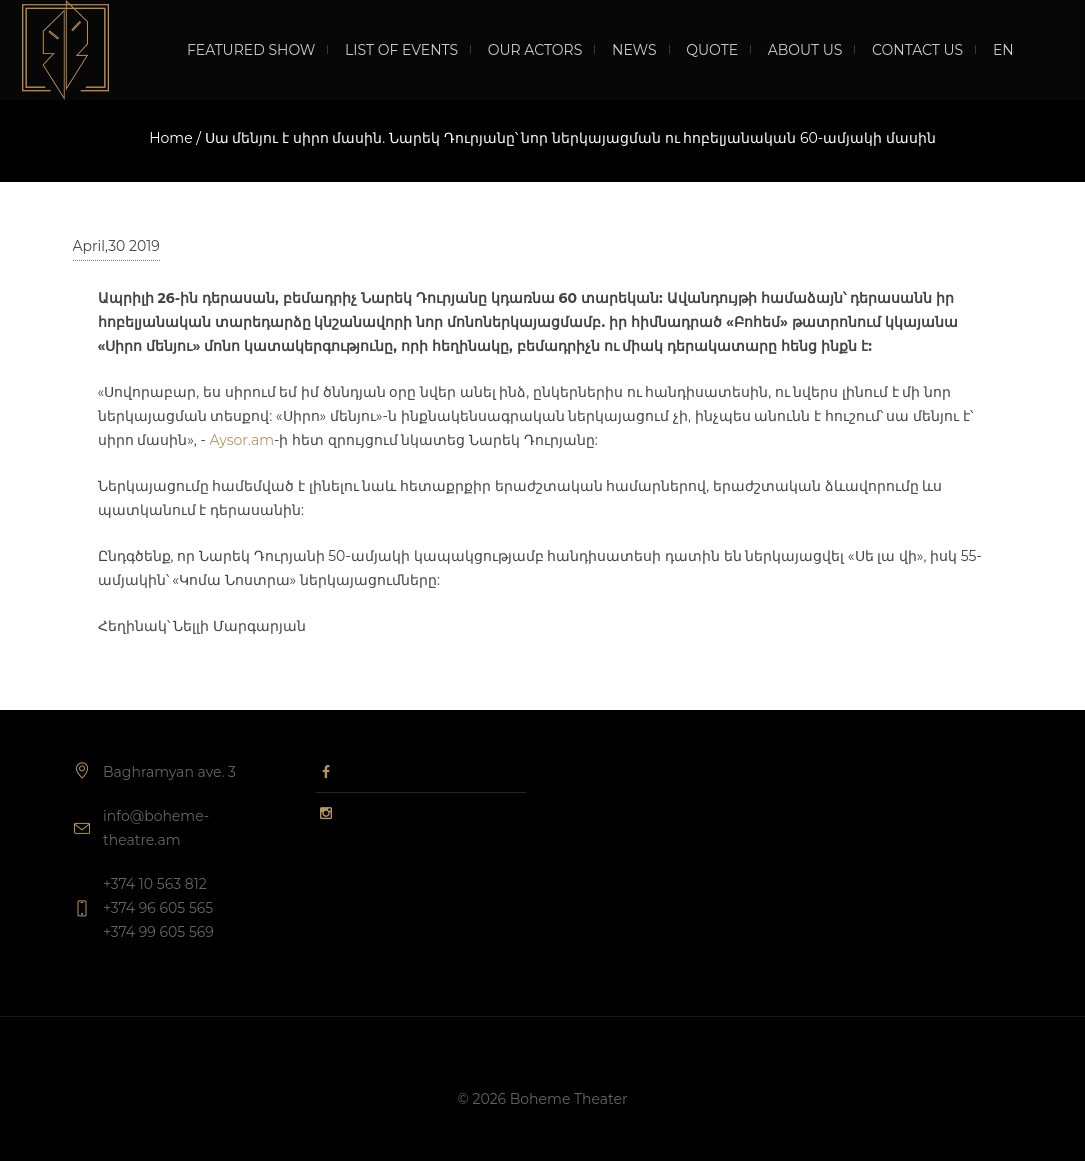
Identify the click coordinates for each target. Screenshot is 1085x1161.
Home (170, 138)
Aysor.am (241, 440)
